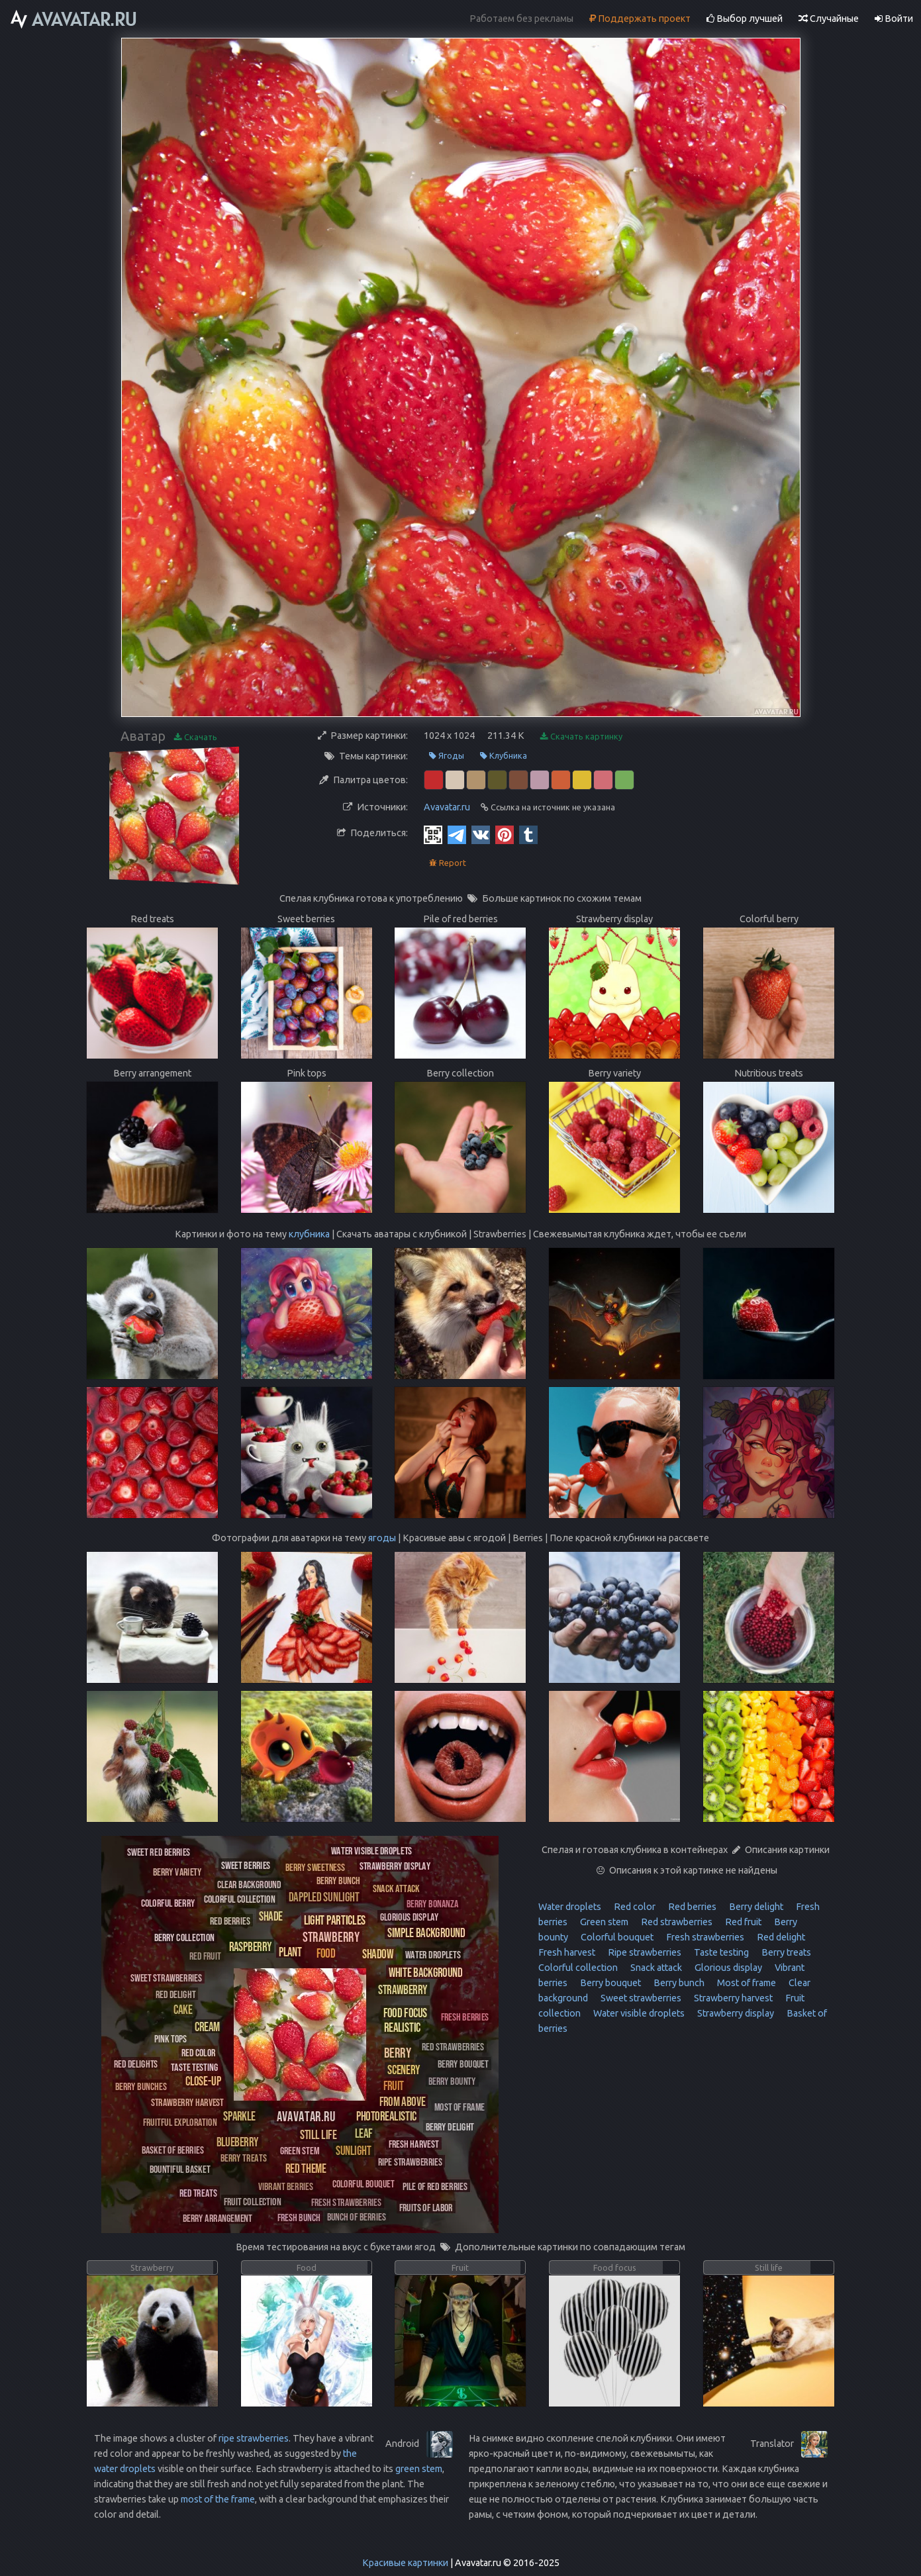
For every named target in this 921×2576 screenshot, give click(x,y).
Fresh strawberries (704, 1937)
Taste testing (720, 1952)
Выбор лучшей (744, 18)
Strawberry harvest (732, 1998)
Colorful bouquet (616, 1937)
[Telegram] (457, 834)
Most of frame (745, 1983)
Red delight (780, 1937)
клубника (309, 1234)
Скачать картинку (581, 736)
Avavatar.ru (447, 807)
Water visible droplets (638, 2013)
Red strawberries (675, 1922)
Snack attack (655, 1967)
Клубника (503, 756)
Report (447, 863)
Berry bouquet (609, 1983)
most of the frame (218, 2499)
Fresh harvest (566, 1952)
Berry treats (785, 1952)
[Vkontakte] (480, 834)
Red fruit (742, 1922)
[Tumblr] (528, 834)
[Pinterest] (504, 834)
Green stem (603, 1922)
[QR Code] (433, 834)
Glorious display (727, 1967)
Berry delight (755, 1906)
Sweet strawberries (640, 1998)
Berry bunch (678, 1983)
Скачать (195, 737)
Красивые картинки (405, 2562)
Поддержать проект (640, 18)
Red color (633, 1906)
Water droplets (569, 1906)
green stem (418, 2468)
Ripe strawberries (643, 1952)
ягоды (382, 1538)
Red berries (691, 1906)
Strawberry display (734, 2013)
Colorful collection (578, 1967)
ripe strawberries (253, 2438)
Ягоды (446, 756)
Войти (894, 18)
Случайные (829, 18)
